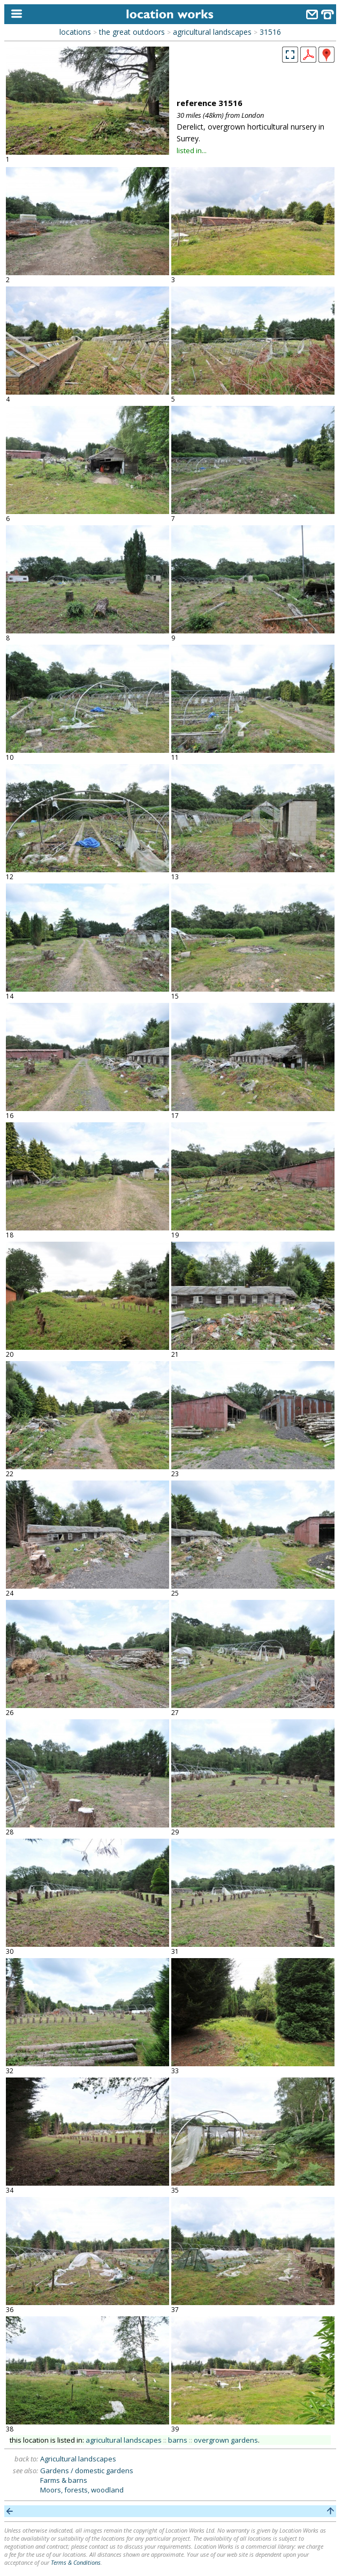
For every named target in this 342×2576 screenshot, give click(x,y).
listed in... (192, 150)
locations (75, 32)
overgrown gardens (226, 2440)
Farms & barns (63, 2480)
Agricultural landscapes (78, 2459)
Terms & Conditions (76, 2562)
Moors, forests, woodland (82, 2490)
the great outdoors (132, 32)
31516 (270, 32)
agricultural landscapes (212, 32)
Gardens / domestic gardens (86, 2470)
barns (177, 2440)
